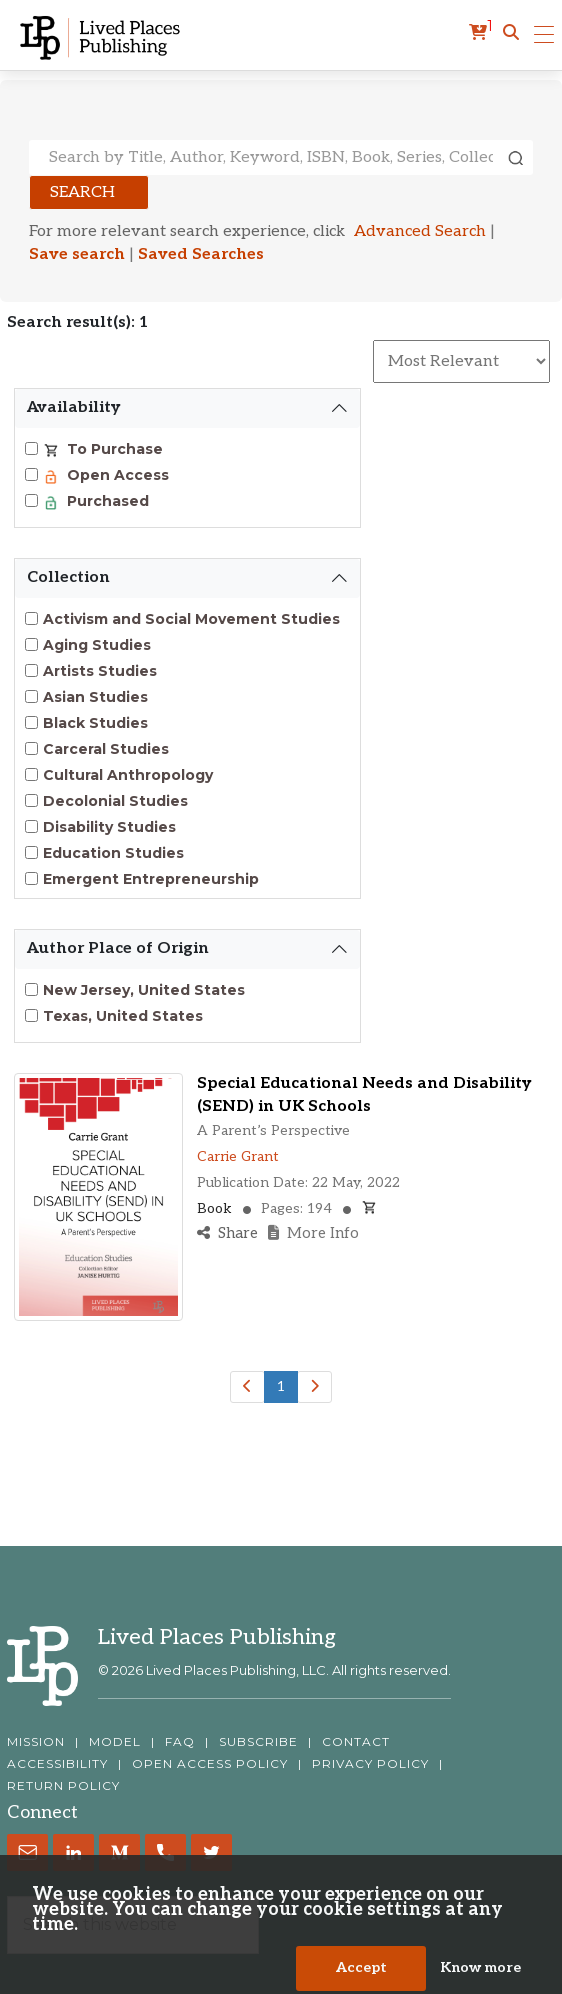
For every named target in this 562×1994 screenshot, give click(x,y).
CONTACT (356, 1742)
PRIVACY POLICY (370, 1764)
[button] (511, 33)
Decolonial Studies (115, 801)
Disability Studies (109, 827)
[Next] (314, 1387)
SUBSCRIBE (258, 1742)
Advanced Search (420, 231)
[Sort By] (461, 361)
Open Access (116, 475)
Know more (480, 1974)
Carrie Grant (238, 1156)
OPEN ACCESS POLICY (210, 1764)
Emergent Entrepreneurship (151, 879)
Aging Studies (97, 645)
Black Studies (95, 723)
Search (82, 192)
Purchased (106, 501)
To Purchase (113, 449)
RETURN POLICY (63, 1786)
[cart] (481, 33)
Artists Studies (100, 671)
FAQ (180, 1742)
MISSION (36, 1742)
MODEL (115, 1742)
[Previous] (247, 1387)
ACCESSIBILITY (57, 1764)
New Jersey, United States (144, 990)
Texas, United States (123, 1016)
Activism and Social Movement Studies (191, 619)
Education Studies (113, 853)
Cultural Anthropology (128, 775)
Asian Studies (95, 697)
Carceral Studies (106, 749)
